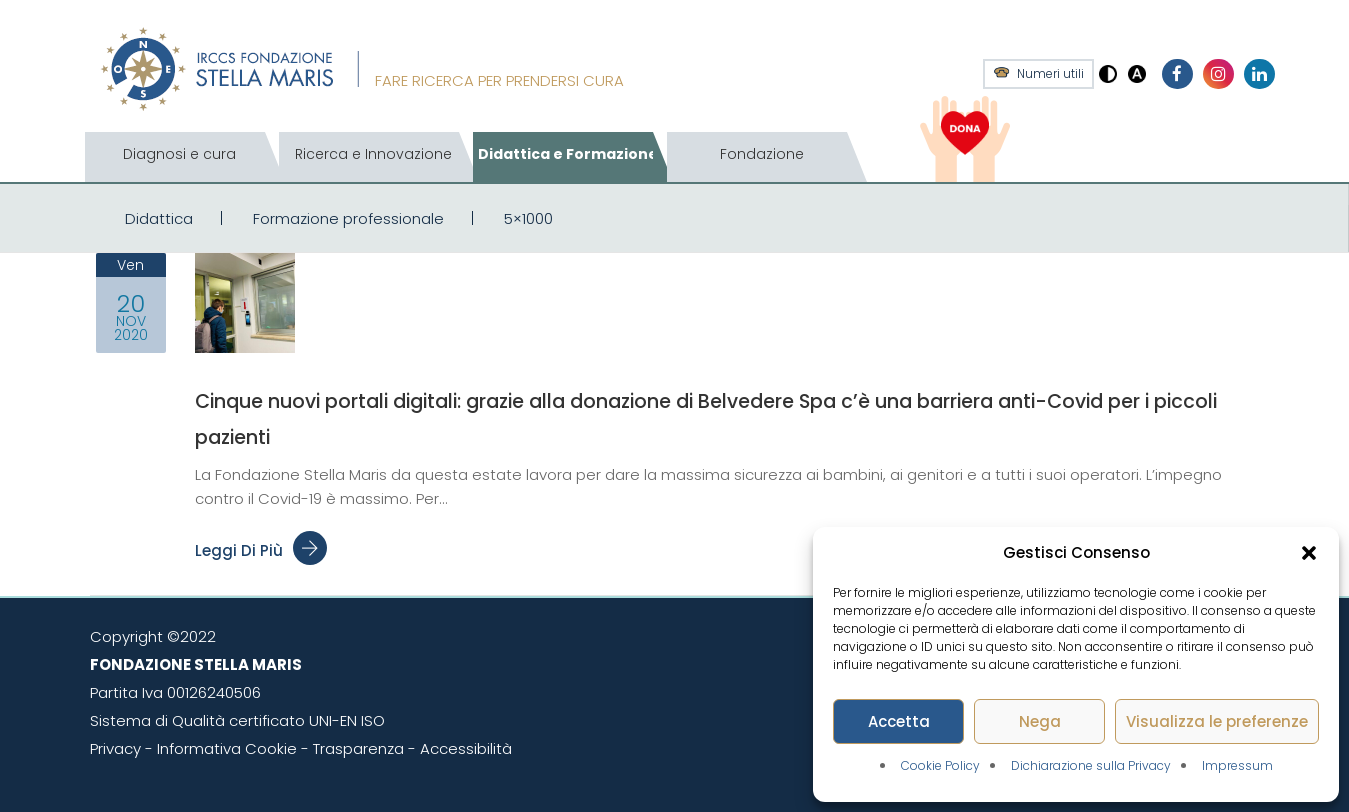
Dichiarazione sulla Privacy (1091, 765)
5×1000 (528, 218)
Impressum (1237, 765)
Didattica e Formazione (568, 154)
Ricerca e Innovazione (373, 154)
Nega (1040, 721)
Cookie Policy (940, 765)
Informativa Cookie (227, 748)
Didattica (159, 218)
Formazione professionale (348, 218)
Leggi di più (261, 550)
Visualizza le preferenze (1217, 721)
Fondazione (762, 154)
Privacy (115, 748)
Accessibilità (466, 748)
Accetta (899, 721)
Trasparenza (358, 748)
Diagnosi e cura (179, 154)
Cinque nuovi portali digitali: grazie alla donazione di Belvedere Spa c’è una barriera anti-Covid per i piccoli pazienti (725, 416)
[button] (1309, 553)
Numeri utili (1050, 74)
